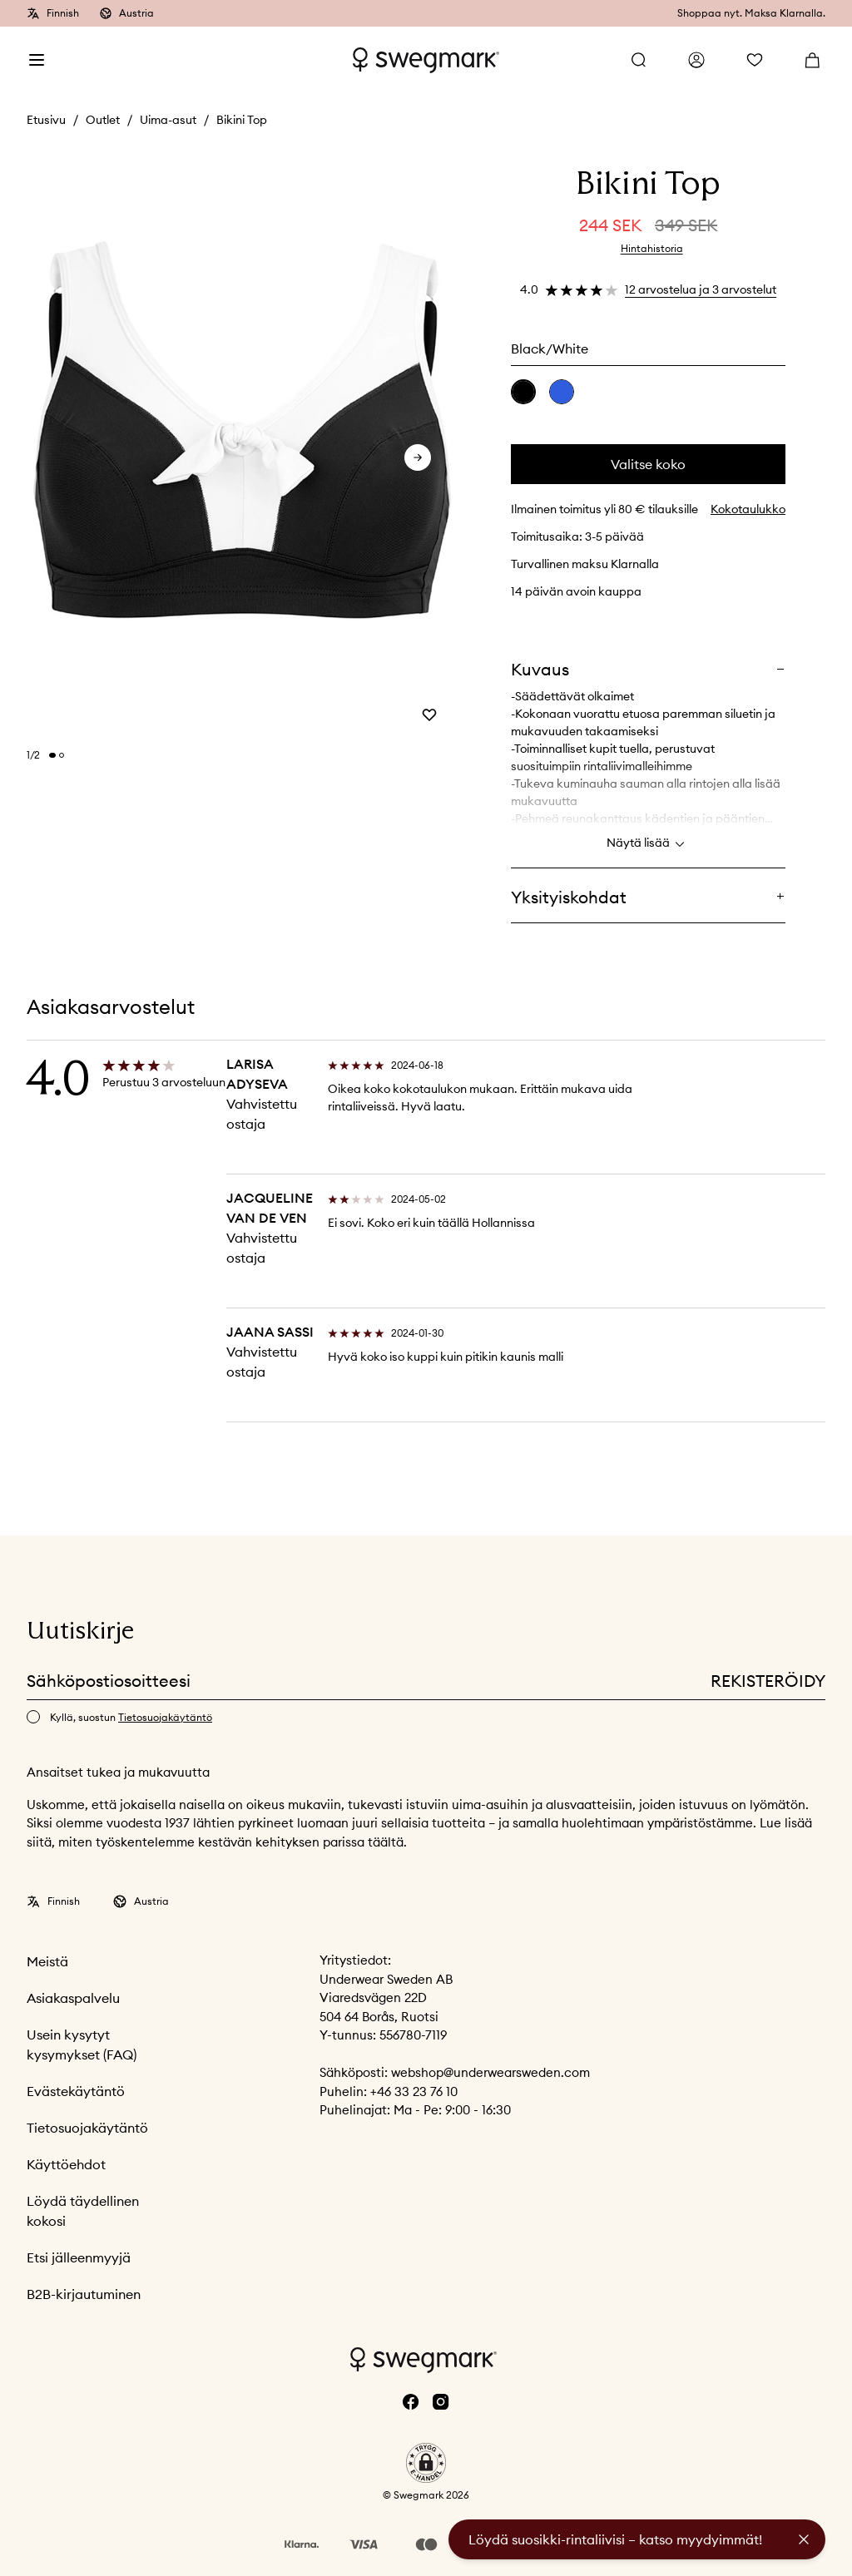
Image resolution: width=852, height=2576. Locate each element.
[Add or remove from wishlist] (429, 714)
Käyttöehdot (66, 2164)
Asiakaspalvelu (73, 1998)
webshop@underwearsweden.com (490, 2072)
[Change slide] (52, 755)
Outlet (103, 119)
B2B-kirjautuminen (84, 2294)
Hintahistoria (652, 248)
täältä (386, 1842)
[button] (426, 2463)
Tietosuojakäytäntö (87, 2127)
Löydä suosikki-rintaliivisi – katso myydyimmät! (615, 2539)
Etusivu (46, 119)
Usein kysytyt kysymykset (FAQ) (81, 2044)
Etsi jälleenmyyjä (79, 2257)
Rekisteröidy (768, 1680)
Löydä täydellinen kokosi (83, 2211)
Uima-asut (168, 119)
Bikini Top (241, 119)
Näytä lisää (648, 844)
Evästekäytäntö (76, 2091)
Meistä (47, 1961)
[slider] (242, 447)
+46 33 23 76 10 (414, 2091)
